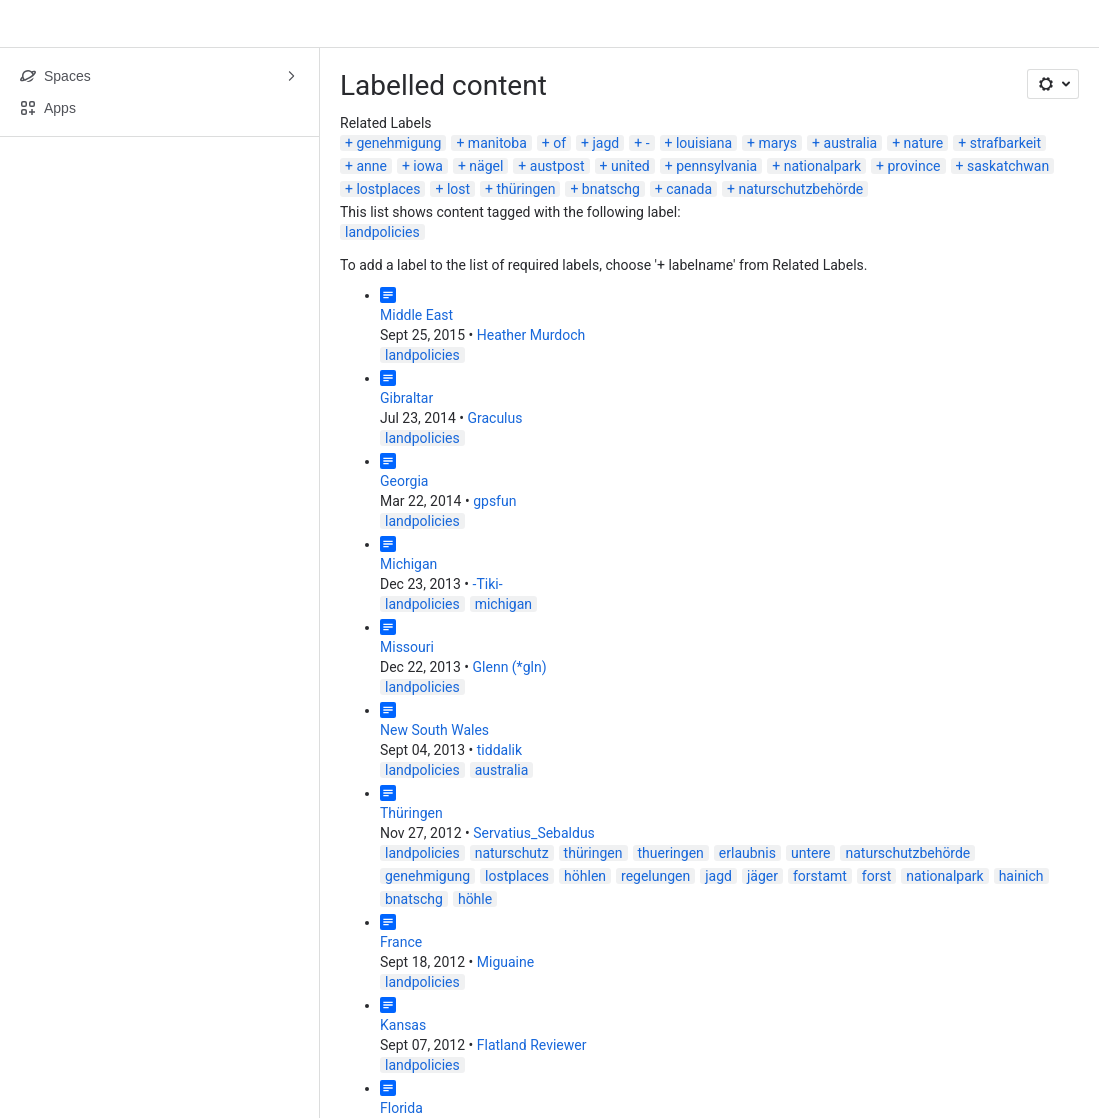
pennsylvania (716, 166)
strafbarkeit (1005, 143)
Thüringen (411, 813)
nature (924, 143)
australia (851, 143)
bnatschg (611, 189)
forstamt (820, 876)
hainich (1021, 876)
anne (371, 166)
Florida (401, 1108)
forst (876, 876)
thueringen (671, 853)
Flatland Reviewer (532, 1045)
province (913, 166)
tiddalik (499, 750)
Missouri (407, 647)
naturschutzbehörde (800, 189)
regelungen (655, 876)
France (401, 942)
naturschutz (512, 853)
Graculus (494, 418)
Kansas (403, 1025)
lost (458, 189)
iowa (428, 166)
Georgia (404, 481)
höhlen (585, 876)
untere (811, 853)
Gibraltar (406, 398)
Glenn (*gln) (510, 667)
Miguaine (505, 962)
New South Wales (434, 730)
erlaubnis (747, 853)
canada (689, 189)
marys (777, 143)
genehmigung (398, 143)
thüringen (526, 189)
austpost (557, 166)
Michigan (408, 564)
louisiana (704, 143)
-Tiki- (488, 584)
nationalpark (822, 166)
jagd (606, 143)
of (559, 143)
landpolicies (382, 232)
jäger (762, 876)
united (630, 166)
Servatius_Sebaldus (534, 833)
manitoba (497, 143)
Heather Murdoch (531, 335)
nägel (486, 166)
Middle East (416, 315)
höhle (475, 899)
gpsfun (494, 501)
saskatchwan (1008, 166)
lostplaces (388, 189)
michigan (503, 604)
